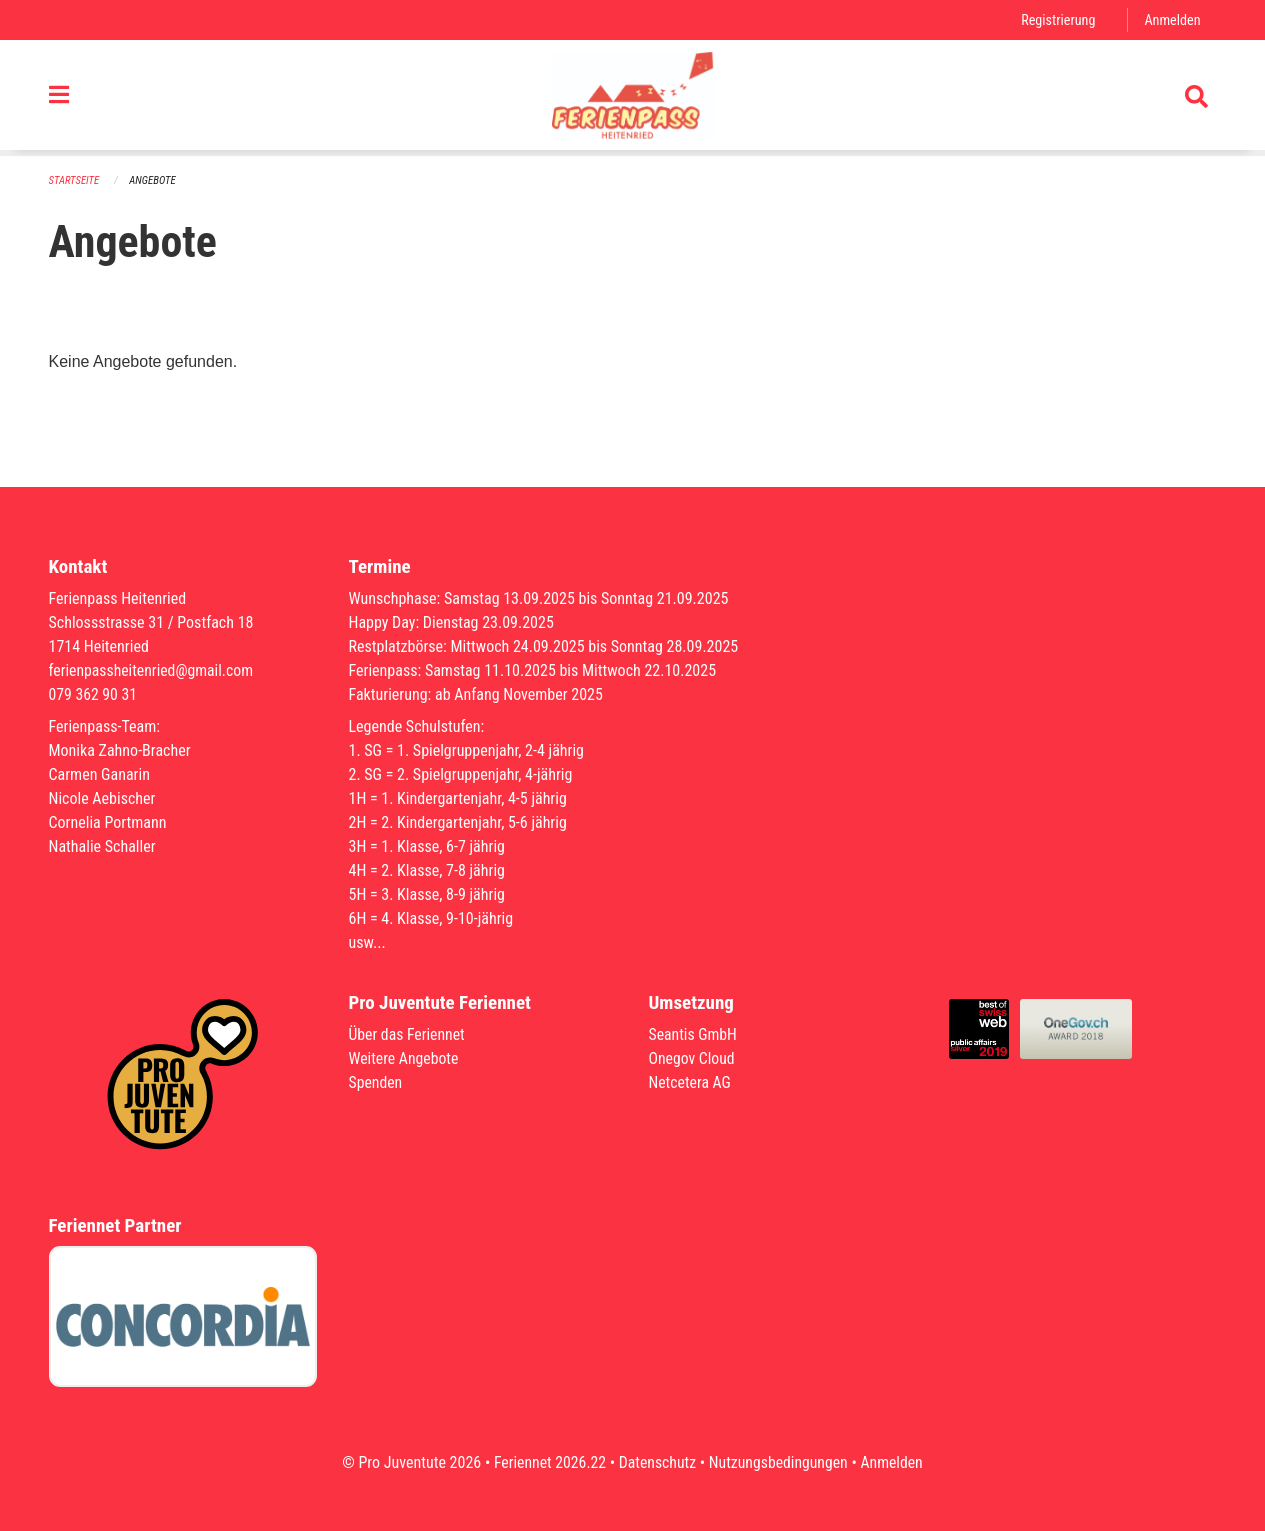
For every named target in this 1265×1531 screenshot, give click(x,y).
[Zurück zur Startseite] (632, 98)
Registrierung (1056, 19)
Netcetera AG (691, 1082)
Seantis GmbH (694, 1034)
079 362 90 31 (94, 694)
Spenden (376, 1082)
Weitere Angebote (405, 1058)
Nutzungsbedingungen (779, 1462)
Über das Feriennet (408, 1034)
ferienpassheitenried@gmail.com (153, 670)
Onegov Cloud (693, 1058)
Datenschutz (656, 1462)
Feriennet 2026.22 (547, 1462)
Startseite (75, 180)
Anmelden (1171, 19)
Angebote (153, 180)
